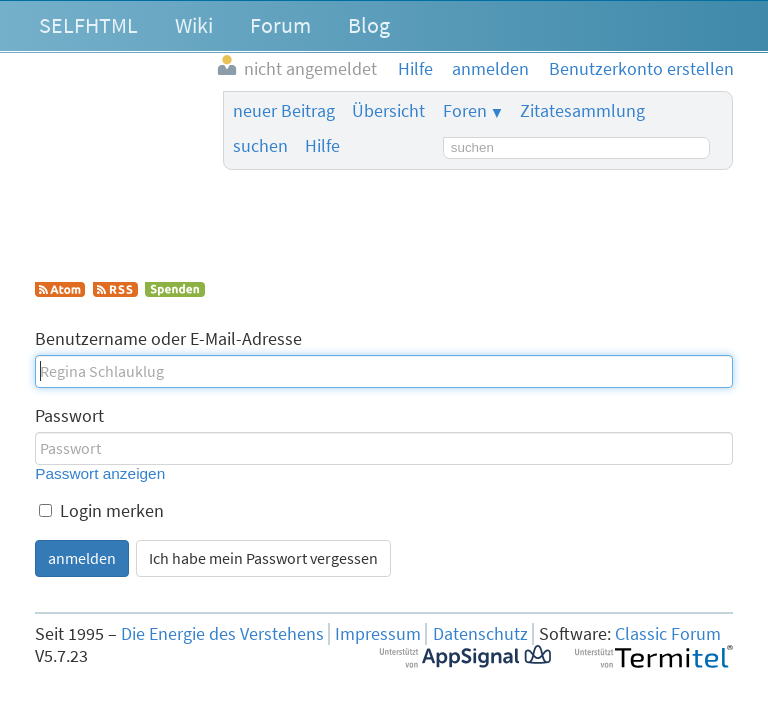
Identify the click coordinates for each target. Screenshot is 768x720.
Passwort (69, 416)
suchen (260, 146)
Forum (280, 25)
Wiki (194, 25)
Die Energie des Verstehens (222, 634)
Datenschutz (480, 634)
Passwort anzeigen (100, 473)
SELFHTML (88, 25)
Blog (369, 25)
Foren (465, 111)
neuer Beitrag (284, 111)
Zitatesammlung (582, 111)
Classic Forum (668, 634)
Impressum (378, 634)
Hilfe (322, 146)
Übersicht (388, 111)
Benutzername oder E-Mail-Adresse (168, 339)
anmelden (82, 558)
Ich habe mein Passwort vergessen (263, 558)
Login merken (101, 511)
